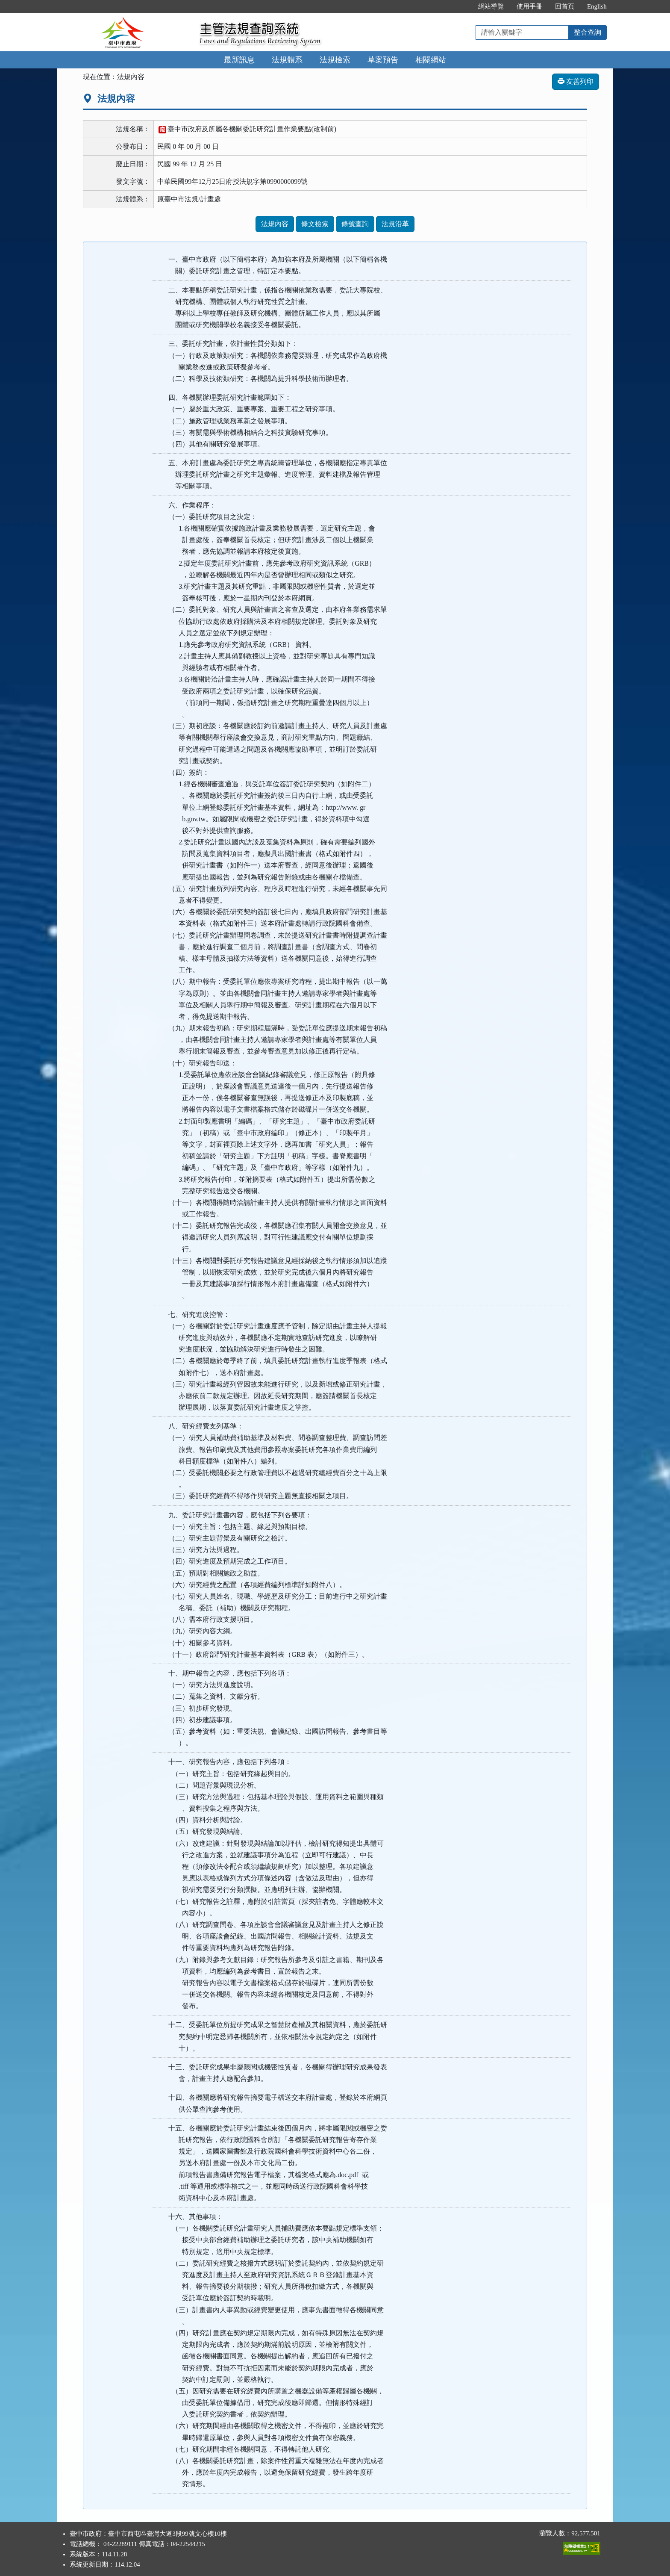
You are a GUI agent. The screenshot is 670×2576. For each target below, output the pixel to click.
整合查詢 (587, 32)
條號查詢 (355, 223)
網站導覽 (491, 6)
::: (462, 6)
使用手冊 (529, 6)
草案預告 (382, 60)
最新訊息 (239, 60)
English (597, 6)
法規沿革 (395, 223)
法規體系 (287, 60)
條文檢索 (315, 223)
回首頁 (564, 6)
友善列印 (576, 81)
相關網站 (430, 60)
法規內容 (274, 223)
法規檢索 (335, 60)
